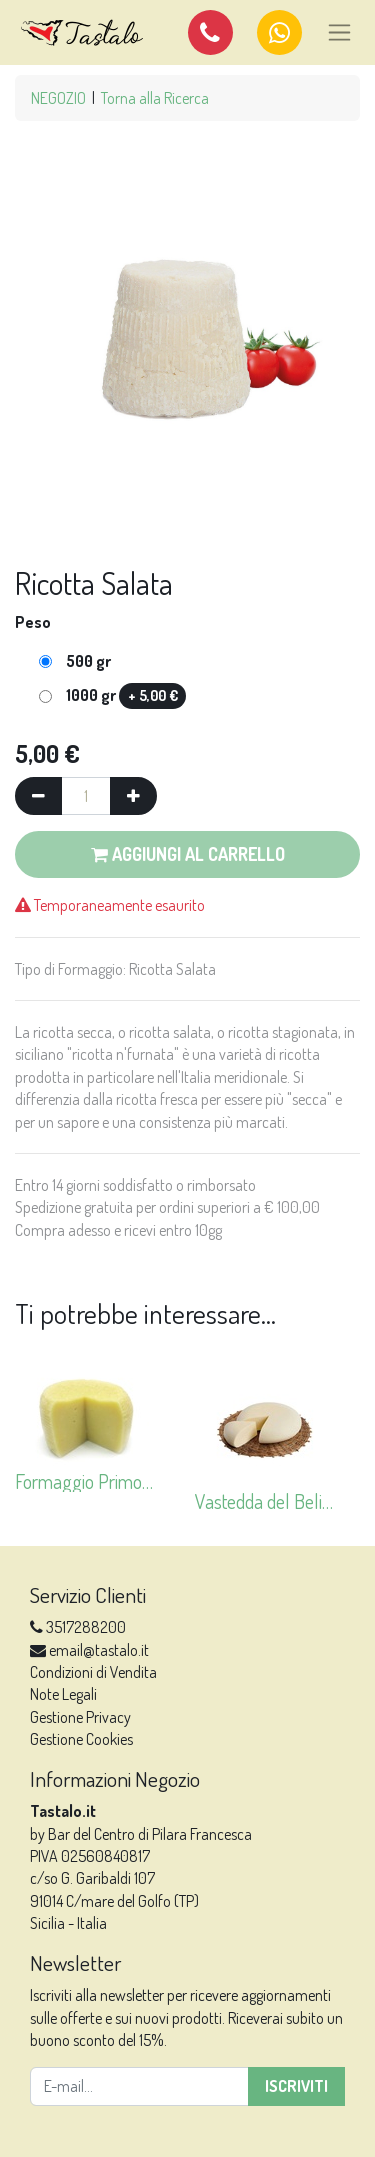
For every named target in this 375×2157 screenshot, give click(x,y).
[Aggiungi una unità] (133, 796)
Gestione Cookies (81, 1739)
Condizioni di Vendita (93, 1672)
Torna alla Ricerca (155, 98)
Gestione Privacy (80, 1717)
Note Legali (63, 1694)
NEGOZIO (58, 98)
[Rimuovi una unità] (38, 796)
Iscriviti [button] (296, 2086)
